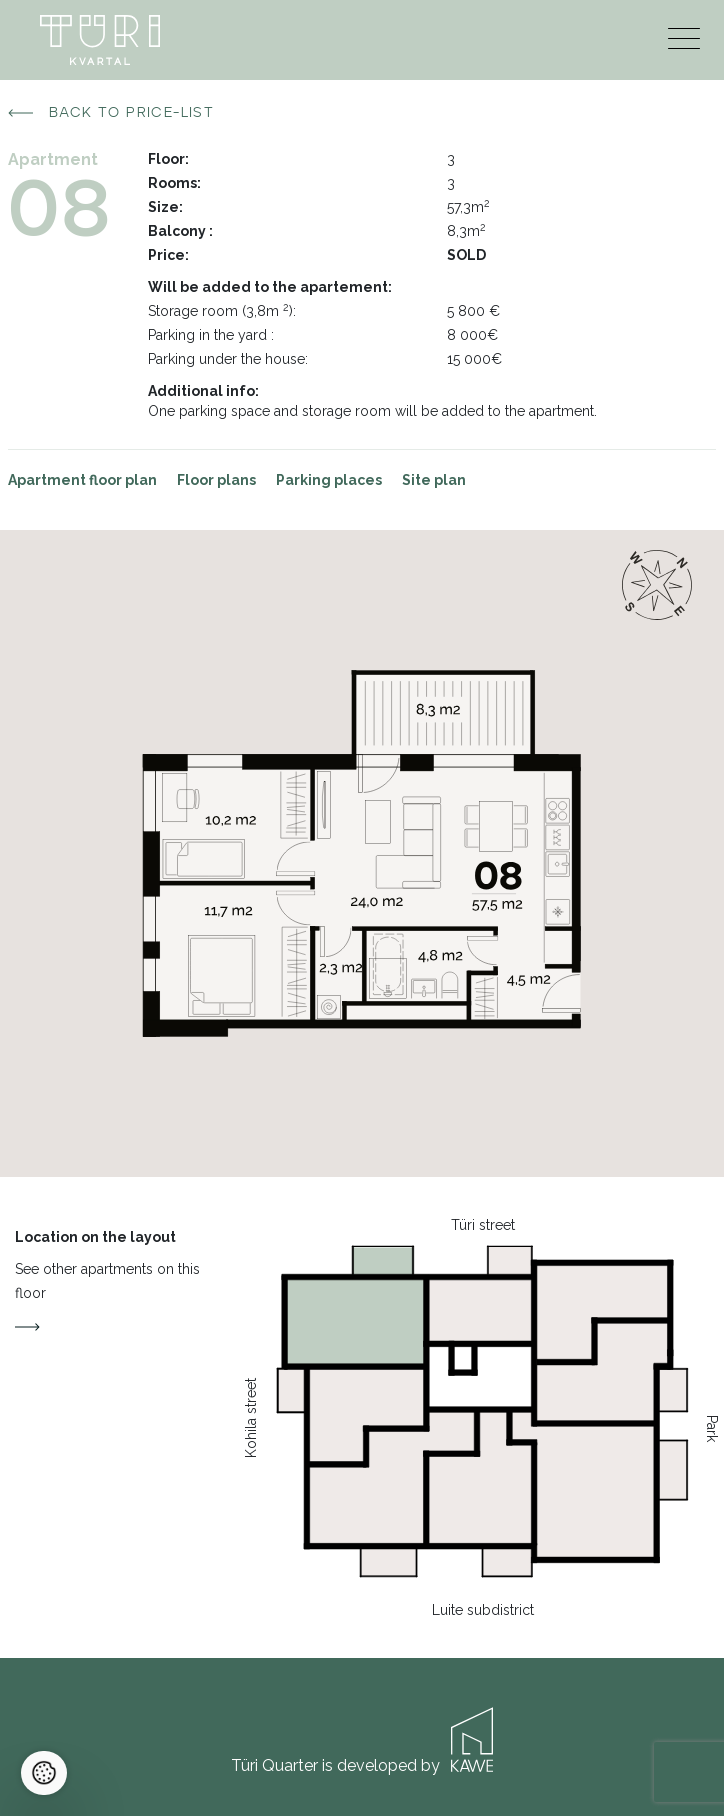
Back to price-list (111, 113)
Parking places (329, 480)
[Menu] (684, 43)
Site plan (434, 480)
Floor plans (216, 480)
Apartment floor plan (82, 480)
